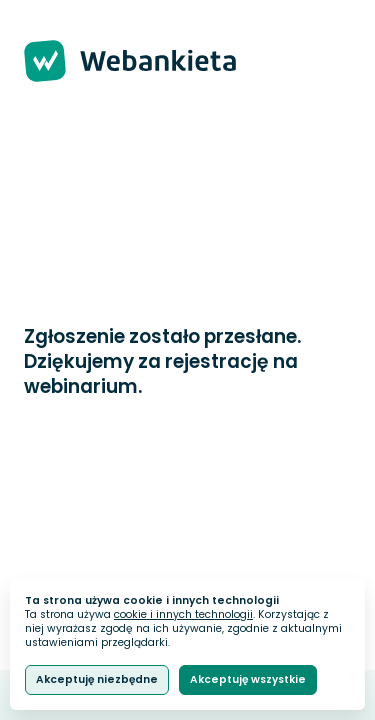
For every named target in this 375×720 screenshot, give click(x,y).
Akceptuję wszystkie (248, 679)
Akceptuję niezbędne (97, 679)
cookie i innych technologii (183, 614)
